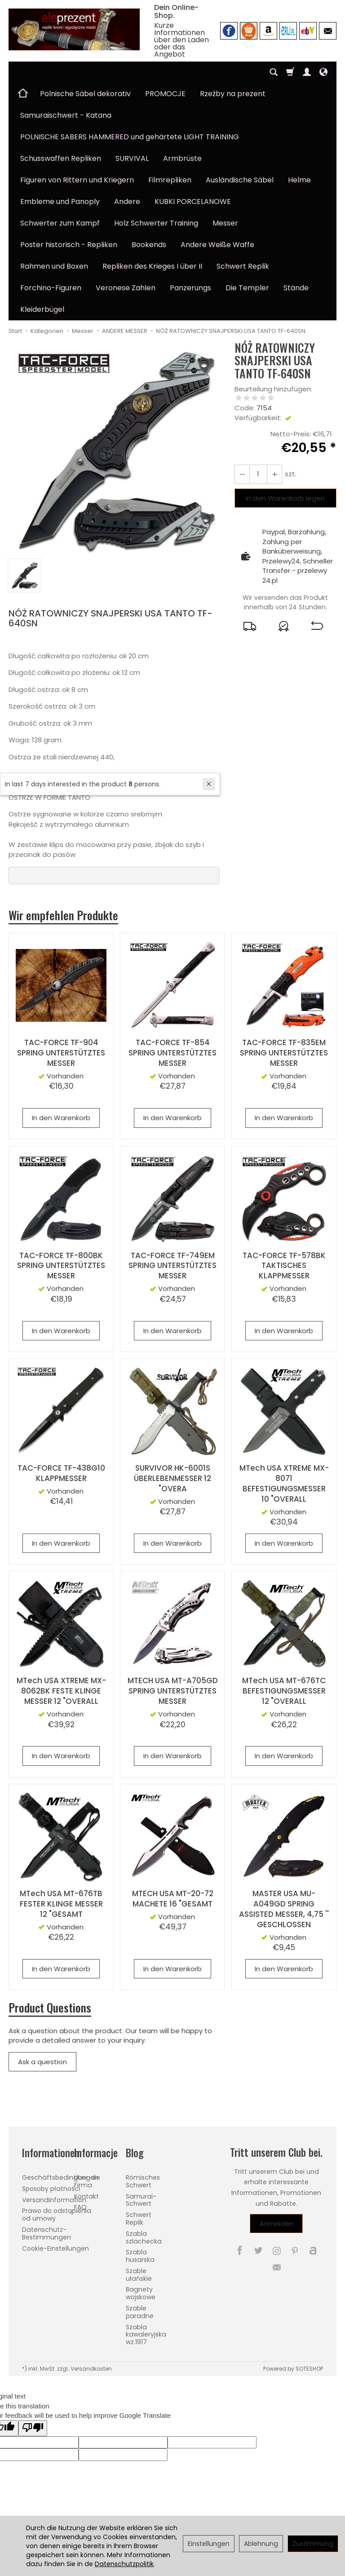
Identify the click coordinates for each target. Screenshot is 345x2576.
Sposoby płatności (51, 2188)
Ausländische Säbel (240, 180)
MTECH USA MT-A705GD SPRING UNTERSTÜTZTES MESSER (173, 1691)
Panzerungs (190, 288)
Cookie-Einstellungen (55, 2247)
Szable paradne (140, 2312)
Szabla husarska (140, 2256)
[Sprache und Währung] (323, 72)
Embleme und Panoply (60, 201)
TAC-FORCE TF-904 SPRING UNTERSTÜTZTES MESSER (61, 1053)
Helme (299, 180)
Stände (296, 288)
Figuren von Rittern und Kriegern (77, 180)
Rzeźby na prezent (232, 94)
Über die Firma (87, 2181)
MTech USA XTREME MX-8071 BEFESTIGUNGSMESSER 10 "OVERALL (284, 1483)
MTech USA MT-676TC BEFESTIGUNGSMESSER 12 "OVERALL (284, 1691)
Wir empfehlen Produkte (64, 915)
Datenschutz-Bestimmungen (46, 2233)
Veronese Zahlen (125, 288)
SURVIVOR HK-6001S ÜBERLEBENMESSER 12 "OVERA (172, 1478)
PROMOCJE (165, 94)
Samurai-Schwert (141, 2199)
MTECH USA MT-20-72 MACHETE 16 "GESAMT (172, 1898)
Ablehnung (261, 2543)
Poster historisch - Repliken (68, 244)
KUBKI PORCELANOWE (193, 201)
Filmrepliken (169, 180)
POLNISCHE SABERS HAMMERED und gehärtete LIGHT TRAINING (129, 137)
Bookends (149, 244)
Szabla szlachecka (144, 2237)
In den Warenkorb (61, 1117)
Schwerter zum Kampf (60, 223)
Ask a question (42, 2061)
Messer (225, 223)
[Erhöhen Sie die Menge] (242, 474)
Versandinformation (54, 2199)
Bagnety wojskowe (140, 2293)
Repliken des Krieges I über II (152, 266)
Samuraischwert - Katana (65, 115)
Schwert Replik (243, 266)
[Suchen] (273, 72)
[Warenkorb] (290, 72)
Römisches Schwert (143, 2181)
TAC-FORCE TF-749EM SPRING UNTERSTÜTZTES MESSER (172, 1265)
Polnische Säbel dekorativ (85, 94)
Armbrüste (182, 158)
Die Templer (247, 288)
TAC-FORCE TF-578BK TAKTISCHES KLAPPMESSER (284, 1265)
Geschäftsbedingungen (60, 2177)
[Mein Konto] (306, 72)
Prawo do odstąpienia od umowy (56, 2214)
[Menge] (258, 474)
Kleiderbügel (42, 309)
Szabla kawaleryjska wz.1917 (146, 2335)
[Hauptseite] (74, 29)
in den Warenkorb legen (285, 498)
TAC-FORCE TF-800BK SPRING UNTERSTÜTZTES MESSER (61, 1265)
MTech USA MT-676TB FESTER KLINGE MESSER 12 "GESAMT (61, 1904)
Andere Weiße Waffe (217, 244)
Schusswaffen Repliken (60, 158)
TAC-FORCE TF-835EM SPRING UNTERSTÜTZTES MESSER (284, 1053)
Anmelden (276, 2223)
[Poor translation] (32, 2428)
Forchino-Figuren (50, 288)
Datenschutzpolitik (124, 2563)
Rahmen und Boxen (54, 266)
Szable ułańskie (139, 2274)
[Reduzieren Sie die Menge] (274, 474)
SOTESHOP (309, 2368)
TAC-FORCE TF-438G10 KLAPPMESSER (61, 1473)
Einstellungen (209, 2543)
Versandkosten (91, 2368)
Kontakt (86, 2195)
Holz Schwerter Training (156, 223)
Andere (127, 201)
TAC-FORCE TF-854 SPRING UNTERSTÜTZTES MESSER (172, 1053)
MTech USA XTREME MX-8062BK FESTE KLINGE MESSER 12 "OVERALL (61, 1691)
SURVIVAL (132, 158)
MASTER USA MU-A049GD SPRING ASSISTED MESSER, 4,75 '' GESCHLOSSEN (284, 1909)
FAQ (80, 2207)
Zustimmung (312, 2543)
